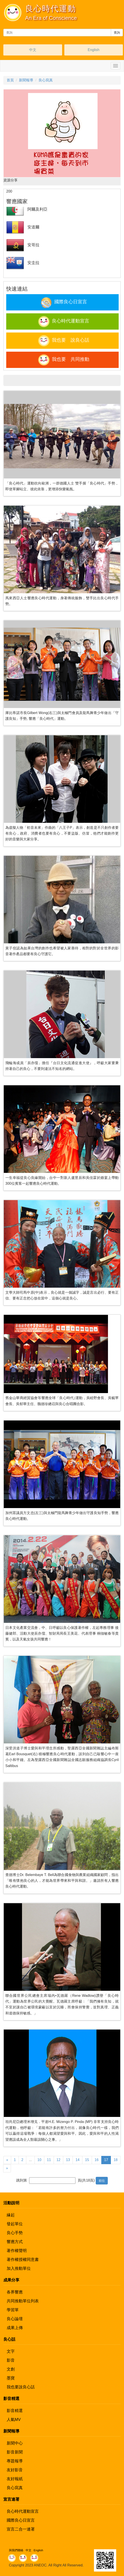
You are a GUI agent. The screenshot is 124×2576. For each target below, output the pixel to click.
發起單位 (15, 2224)
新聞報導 (26, 80)
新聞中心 (15, 2443)
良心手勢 (15, 2233)
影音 (11, 2360)
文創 (11, 2369)
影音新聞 (15, 2452)
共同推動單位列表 (23, 2301)
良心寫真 (46, 80)
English (93, 50)
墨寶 (11, 2378)
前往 (102, 2180)
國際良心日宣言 (21, 2520)
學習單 (13, 2310)
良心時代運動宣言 (23, 2511)
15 (87, 2160)
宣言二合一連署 (21, 2529)
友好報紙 (15, 2479)
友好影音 (15, 2470)
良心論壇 (15, 2319)
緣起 (11, 2215)
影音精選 (15, 2410)
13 (68, 2160)
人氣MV (14, 2419)
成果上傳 (15, 2328)
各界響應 (15, 2292)
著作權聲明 (17, 2250)
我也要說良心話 (21, 2387)
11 (49, 2160)
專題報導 (15, 2461)
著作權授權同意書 (23, 2259)
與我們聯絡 (16, 2550)
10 (39, 2160)
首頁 (10, 80)
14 (77, 2160)
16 (97, 2160)
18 (116, 2160)
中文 (32, 50)
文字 (11, 2351)
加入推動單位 (19, 2268)
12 (59, 2160)
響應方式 (15, 2241)
